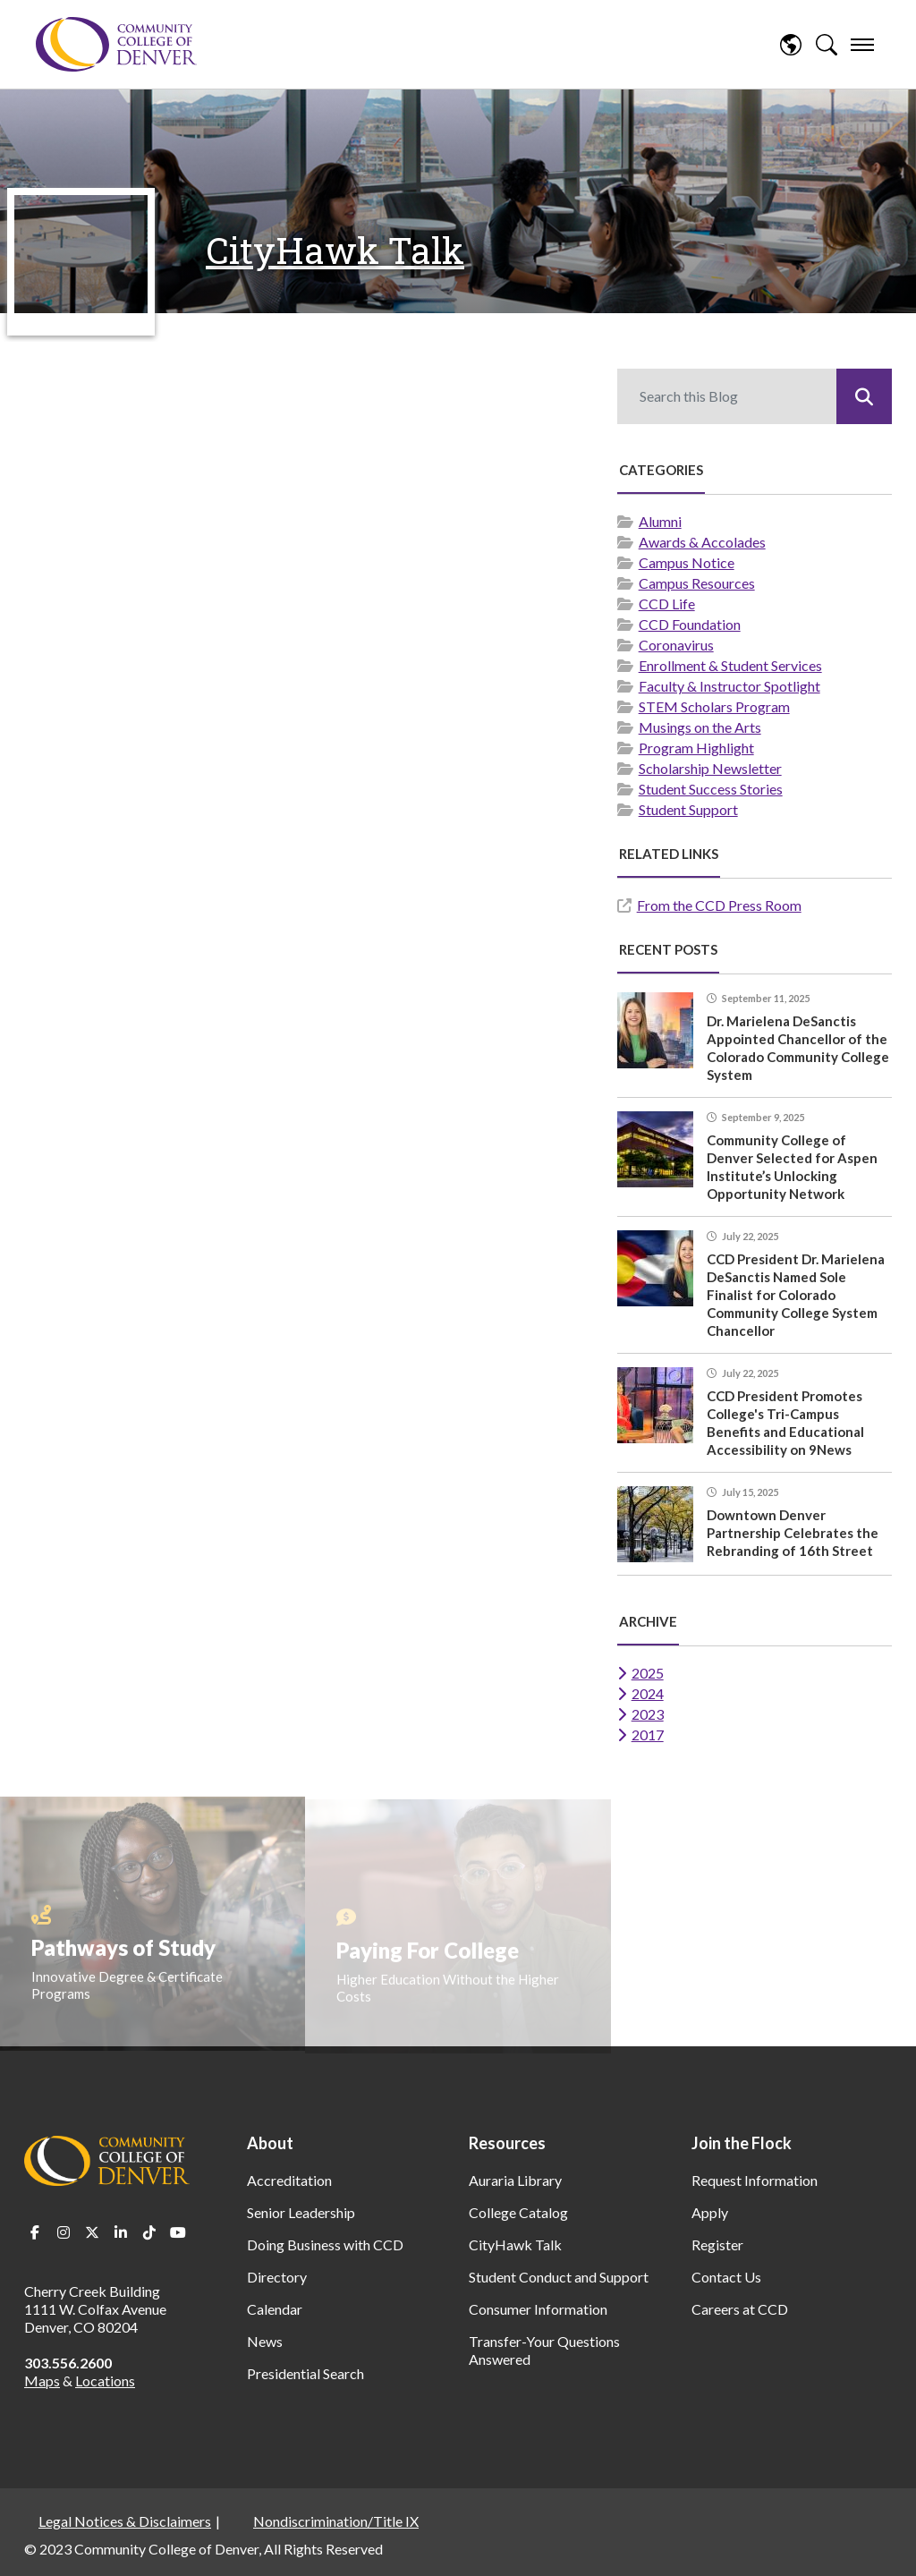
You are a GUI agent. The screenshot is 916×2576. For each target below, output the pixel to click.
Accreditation (289, 2180)
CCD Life (667, 603)
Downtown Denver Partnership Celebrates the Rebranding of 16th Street (792, 1533)
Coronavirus (676, 644)
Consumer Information (538, 2308)
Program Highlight (696, 747)
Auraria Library (515, 2180)
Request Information (754, 2180)
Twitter (92, 2232)
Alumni (660, 521)
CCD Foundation (690, 624)
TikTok (149, 2232)
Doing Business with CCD (325, 2244)
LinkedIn (120, 2232)
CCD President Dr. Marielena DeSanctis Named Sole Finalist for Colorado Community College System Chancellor (796, 1295)
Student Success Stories (711, 788)
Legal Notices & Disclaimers (124, 2520)
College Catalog (518, 2212)
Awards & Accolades (702, 541)
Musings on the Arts (700, 726)
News (265, 2341)
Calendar (274, 2308)
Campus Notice (686, 562)
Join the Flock (741, 2143)
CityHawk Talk (335, 250)
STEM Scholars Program (714, 706)
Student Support (688, 809)
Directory (277, 2276)
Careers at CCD (739, 2308)
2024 (648, 1693)
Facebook (35, 2232)
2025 (648, 1672)
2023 (648, 1713)
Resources (507, 2143)
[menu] (862, 45)
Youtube (178, 2232)
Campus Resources (697, 582)
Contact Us (726, 2276)
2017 (648, 1734)
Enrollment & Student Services (730, 665)
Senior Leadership (301, 2212)
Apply (709, 2212)
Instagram (63, 2232)
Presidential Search (305, 2373)
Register (717, 2244)
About (270, 2143)
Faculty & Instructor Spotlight (729, 685)
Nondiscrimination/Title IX (336, 2520)
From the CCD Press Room (719, 905)
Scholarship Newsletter (710, 768)
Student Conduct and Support (559, 2276)
